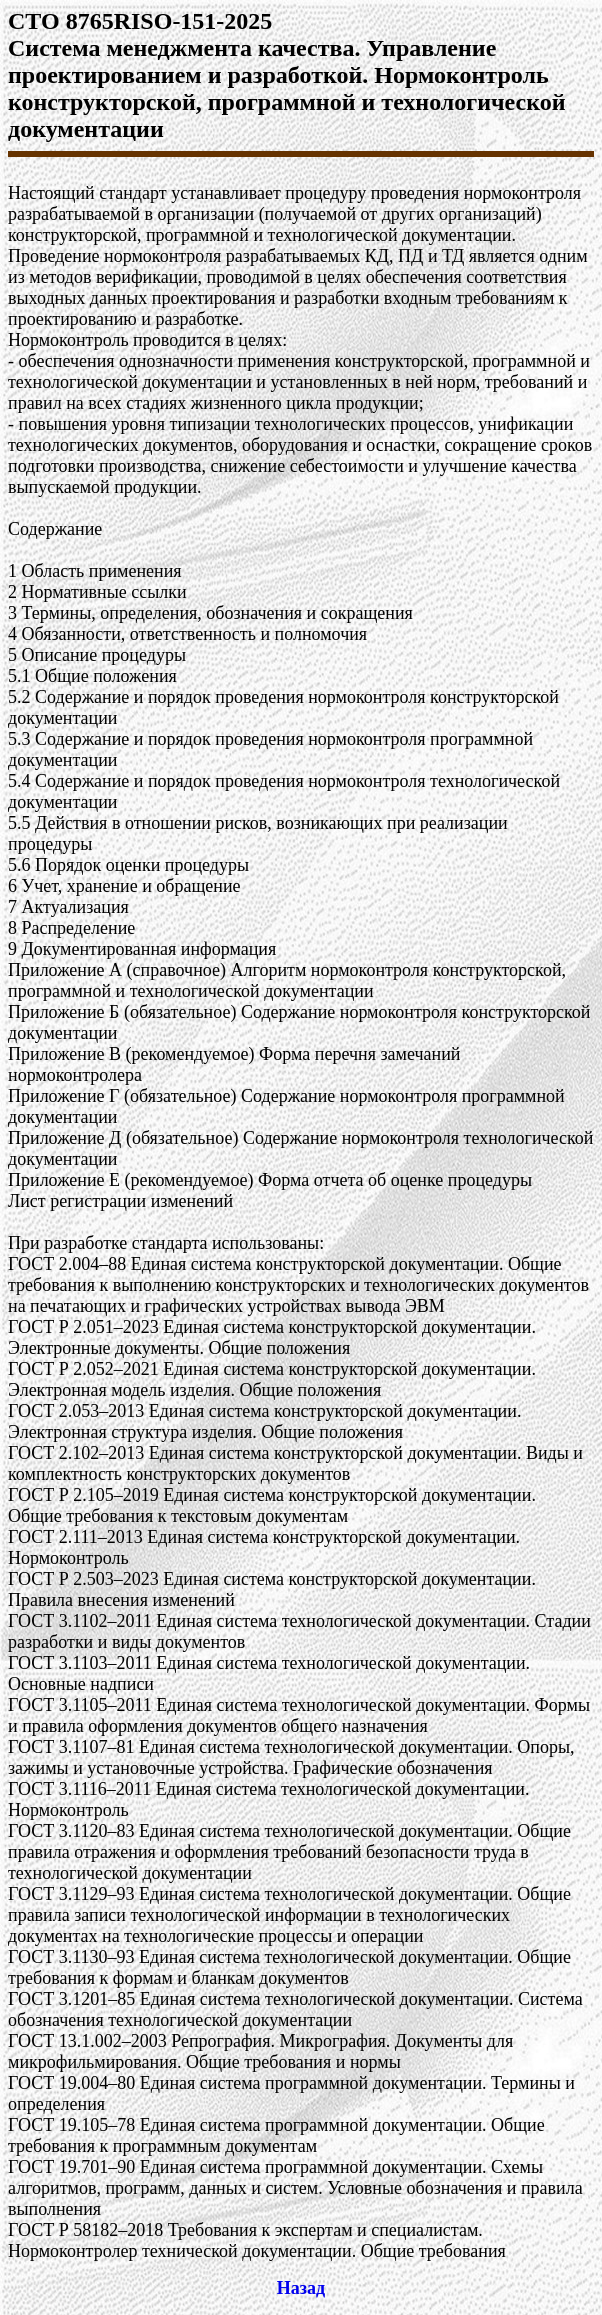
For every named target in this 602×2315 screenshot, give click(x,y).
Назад (301, 2288)
